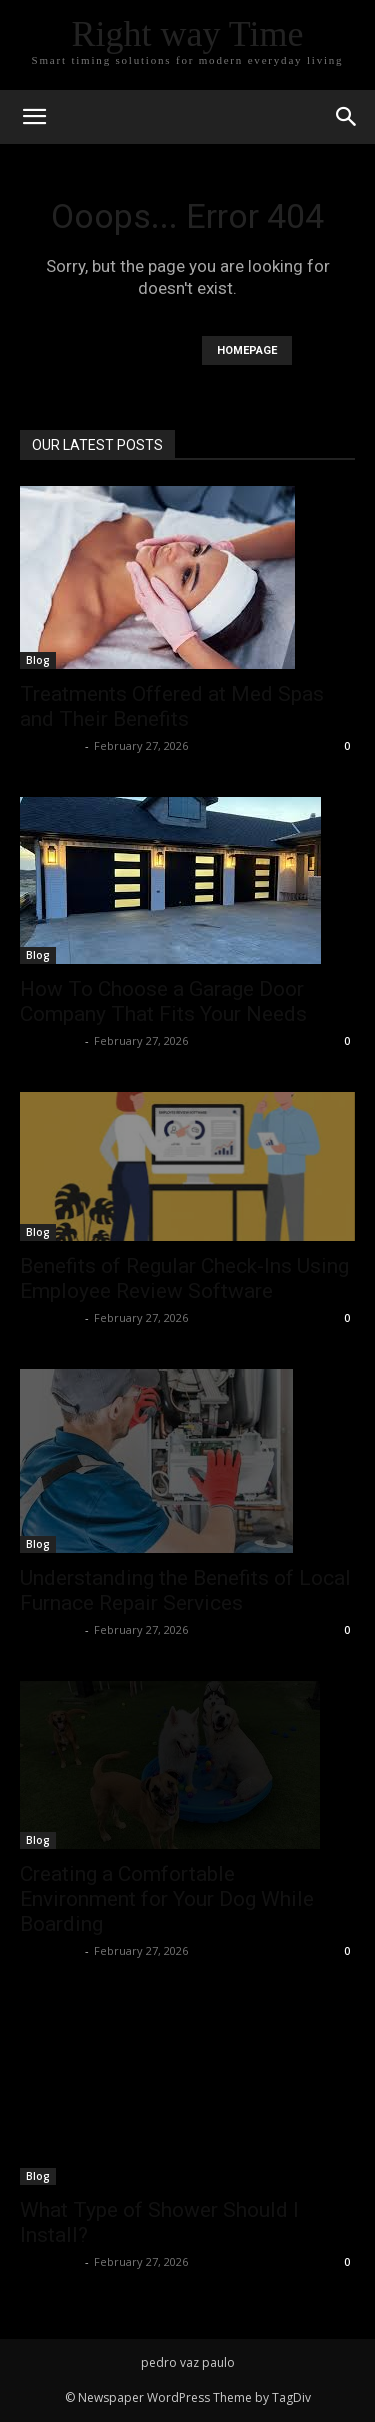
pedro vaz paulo (188, 2362)
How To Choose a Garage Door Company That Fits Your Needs (163, 1001)
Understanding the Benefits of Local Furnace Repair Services (185, 1590)
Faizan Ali (50, 745)
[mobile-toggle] (34, 117)
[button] (347, 117)
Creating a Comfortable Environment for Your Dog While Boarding (167, 1899)
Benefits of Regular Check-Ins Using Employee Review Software (184, 1278)
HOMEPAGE (247, 350)
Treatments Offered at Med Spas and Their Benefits (172, 706)
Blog (38, 660)
